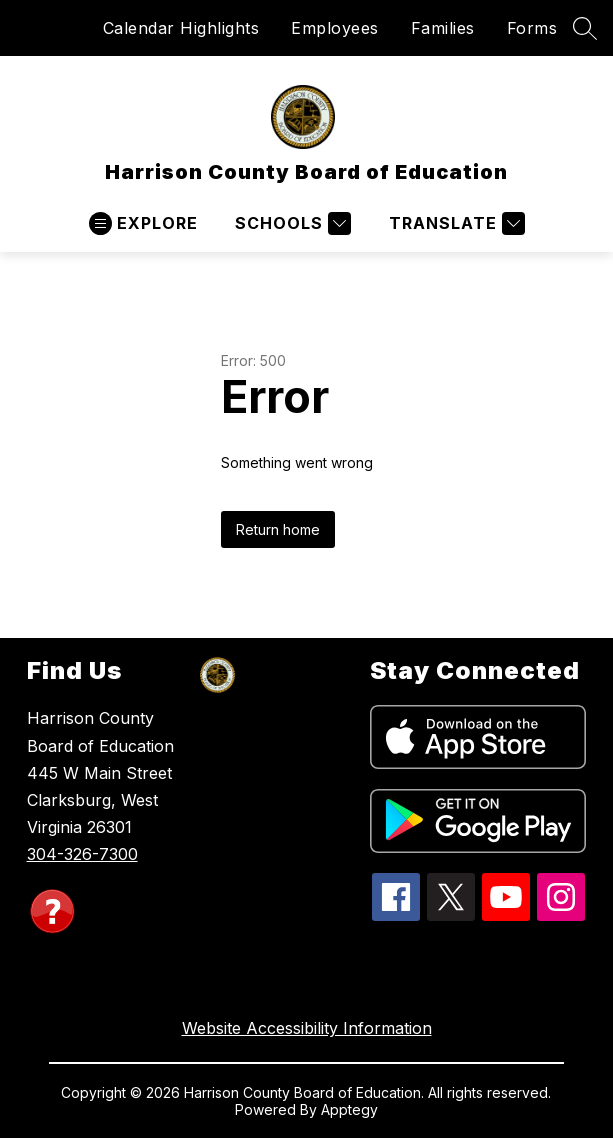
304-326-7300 (82, 854)
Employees (335, 28)
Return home (278, 529)
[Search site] (585, 28)
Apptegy (349, 1109)
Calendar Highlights (181, 28)
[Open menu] (143, 223)
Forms (532, 28)
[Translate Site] (454, 223)
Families (443, 28)
